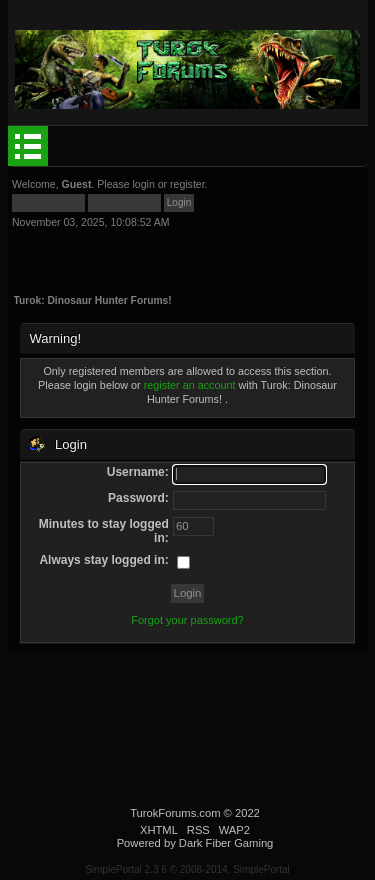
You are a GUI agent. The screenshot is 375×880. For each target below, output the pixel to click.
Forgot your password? (187, 620)
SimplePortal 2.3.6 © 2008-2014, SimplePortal (187, 869)
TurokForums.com (175, 813)
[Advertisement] (164, 253)
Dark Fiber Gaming (226, 843)
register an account (190, 385)
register (187, 184)
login (143, 184)
